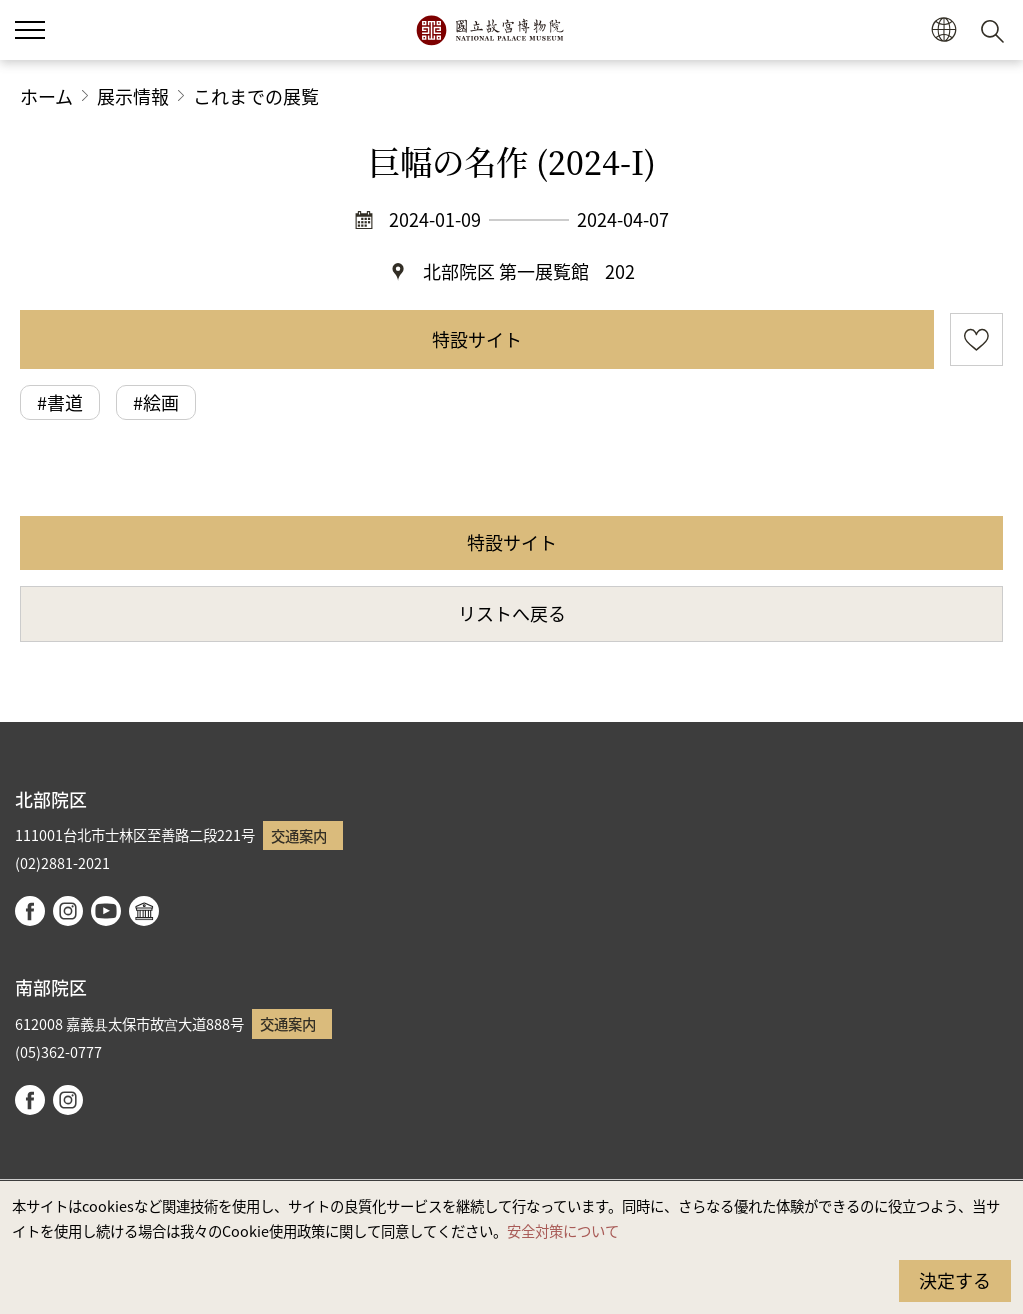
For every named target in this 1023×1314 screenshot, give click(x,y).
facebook (30, 911)
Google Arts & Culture (144, 911)
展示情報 (133, 96)
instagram (68, 911)
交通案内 (299, 835)
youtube (106, 911)
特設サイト (477, 339)
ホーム (46, 96)
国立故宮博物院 (489, 30)
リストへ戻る (512, 613)
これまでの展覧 (256, 96)
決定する (955, 1280)
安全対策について (563, 1230)
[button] (943, 30)
